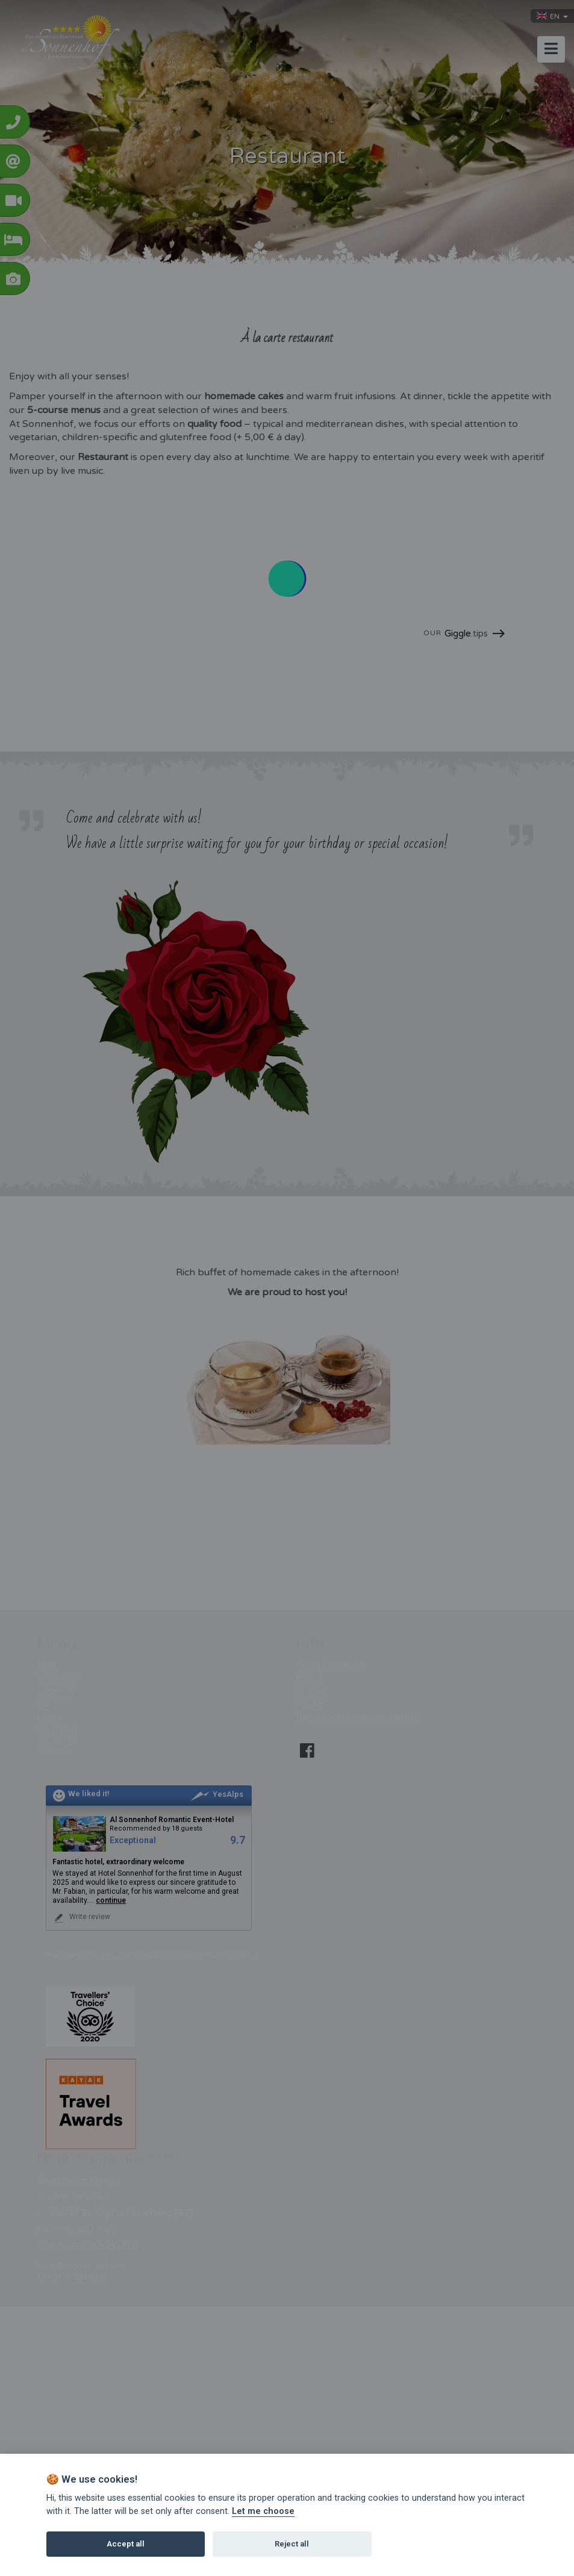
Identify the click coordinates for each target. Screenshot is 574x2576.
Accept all (126, 2543)
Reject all (292, 2543)
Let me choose (263, 2511)
